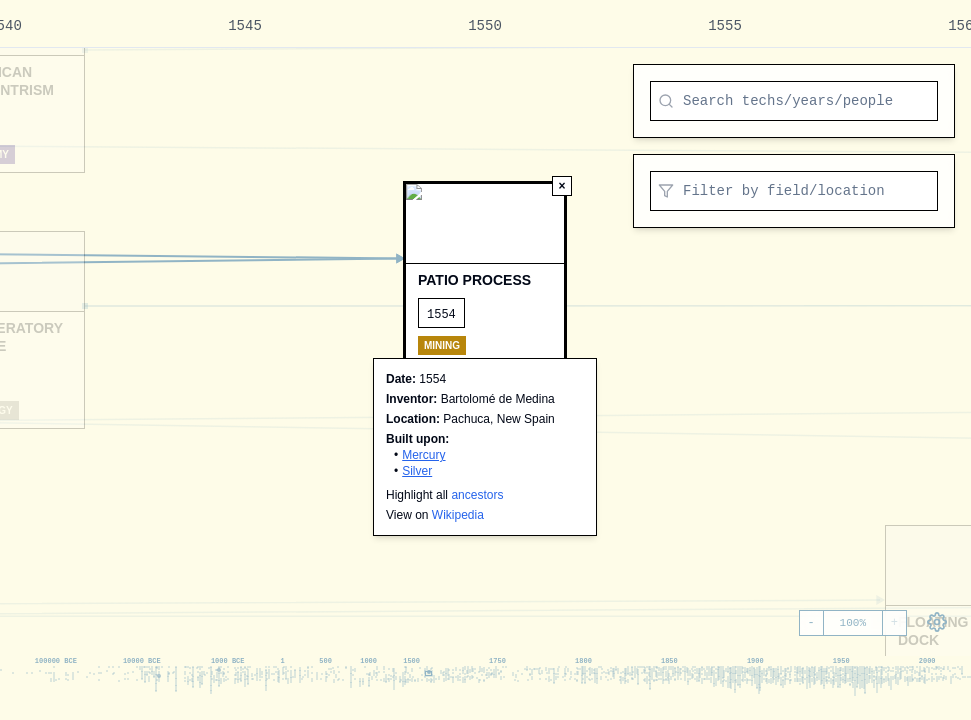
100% (853, 623)
